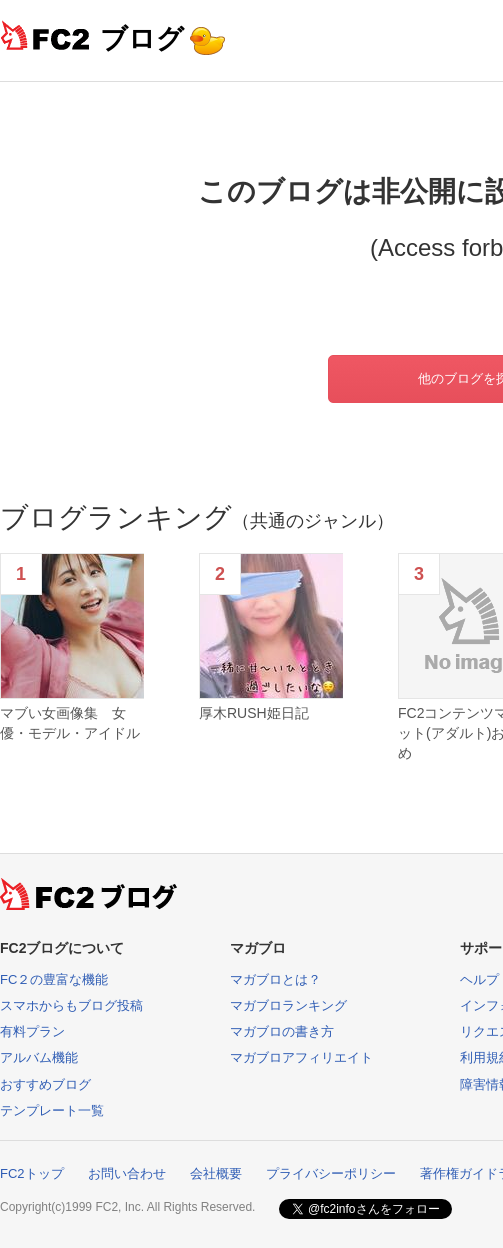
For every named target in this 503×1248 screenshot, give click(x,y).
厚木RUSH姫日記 (254, 713)
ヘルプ (479, 979)
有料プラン (32, 1031)
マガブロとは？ (275, 979)
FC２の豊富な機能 (54, 979)
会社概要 (216, 1173)
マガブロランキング (288, 1005)
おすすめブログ (45, 1084)
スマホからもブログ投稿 (71, 1005)
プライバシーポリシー (331, 1173)
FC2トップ (32, 1173)
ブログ (142, 38)
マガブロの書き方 (282, 1031)
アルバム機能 (39, 1057)
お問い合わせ (127, 1173)
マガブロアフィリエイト (301, 1057)
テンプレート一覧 (52, 1110)
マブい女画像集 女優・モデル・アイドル (70, 723)
